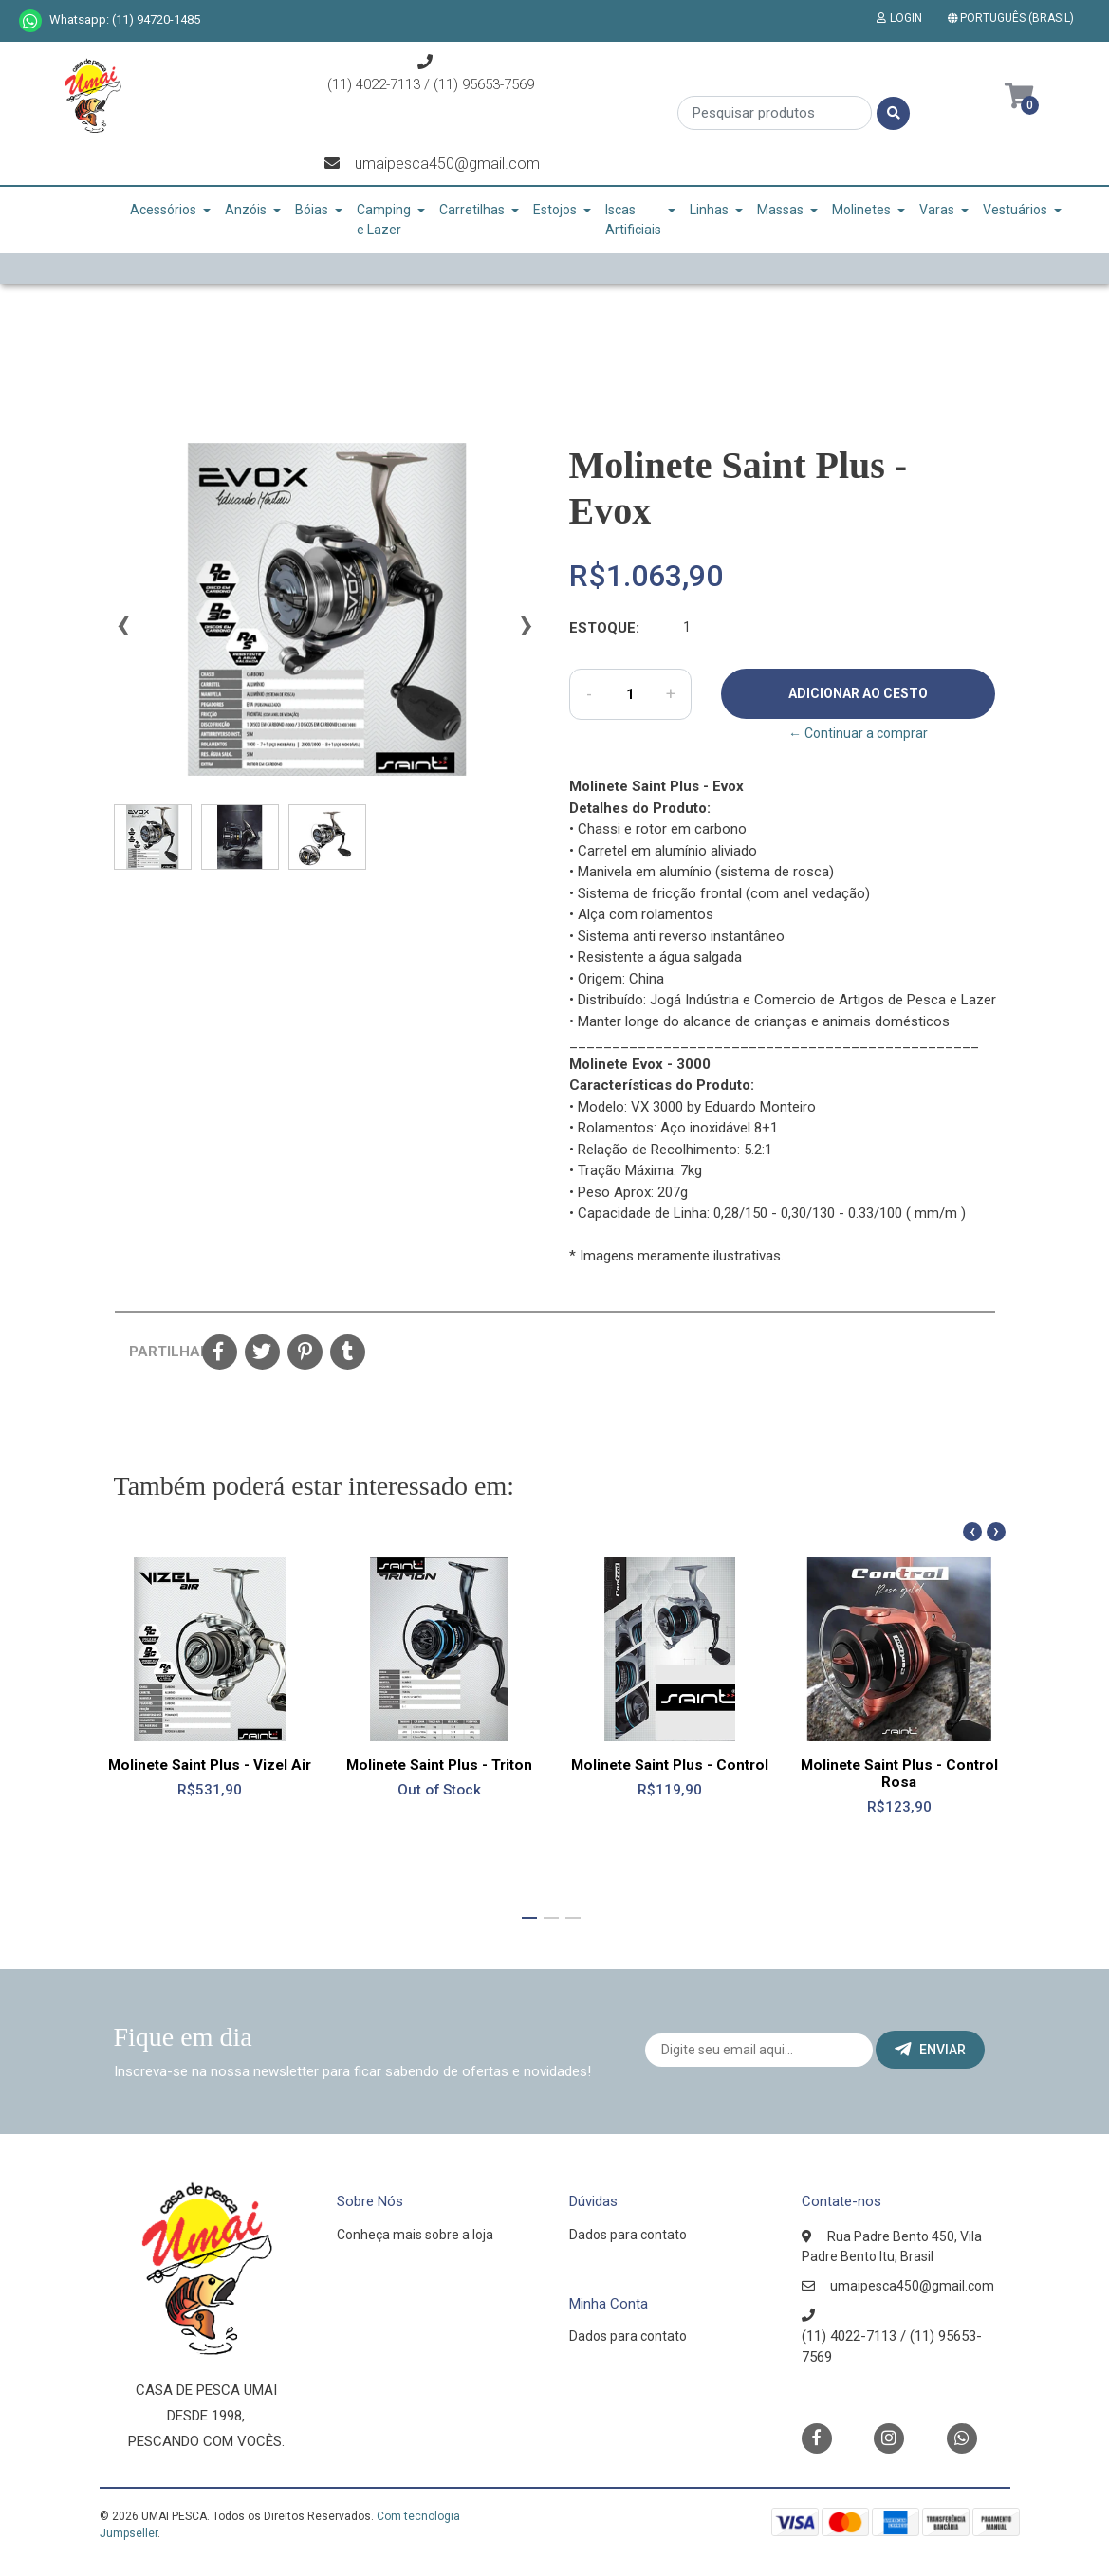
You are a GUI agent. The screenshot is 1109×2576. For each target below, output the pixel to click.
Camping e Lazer (384, 219)
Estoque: (604, 627)
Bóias (311, 209)
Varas (936, 209)
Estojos (555, 209)
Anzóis (246, 209)
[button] (1014, 18)
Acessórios (163, 209)
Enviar (930, 2049)
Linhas (709, 209)
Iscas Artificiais (633, 219)
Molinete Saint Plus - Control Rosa (899, 1774)
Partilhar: (158, 1351)
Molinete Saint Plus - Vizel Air (209, 1765)
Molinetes (861, 209)
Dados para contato (628, 2234)
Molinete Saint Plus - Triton (439, 1765)
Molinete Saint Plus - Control (669, 1765)
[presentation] (123, 632)
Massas (780, 209)
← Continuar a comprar (858, 733)
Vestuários (1015, 209)
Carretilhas (472, 209)
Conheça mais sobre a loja (415, 2234)
